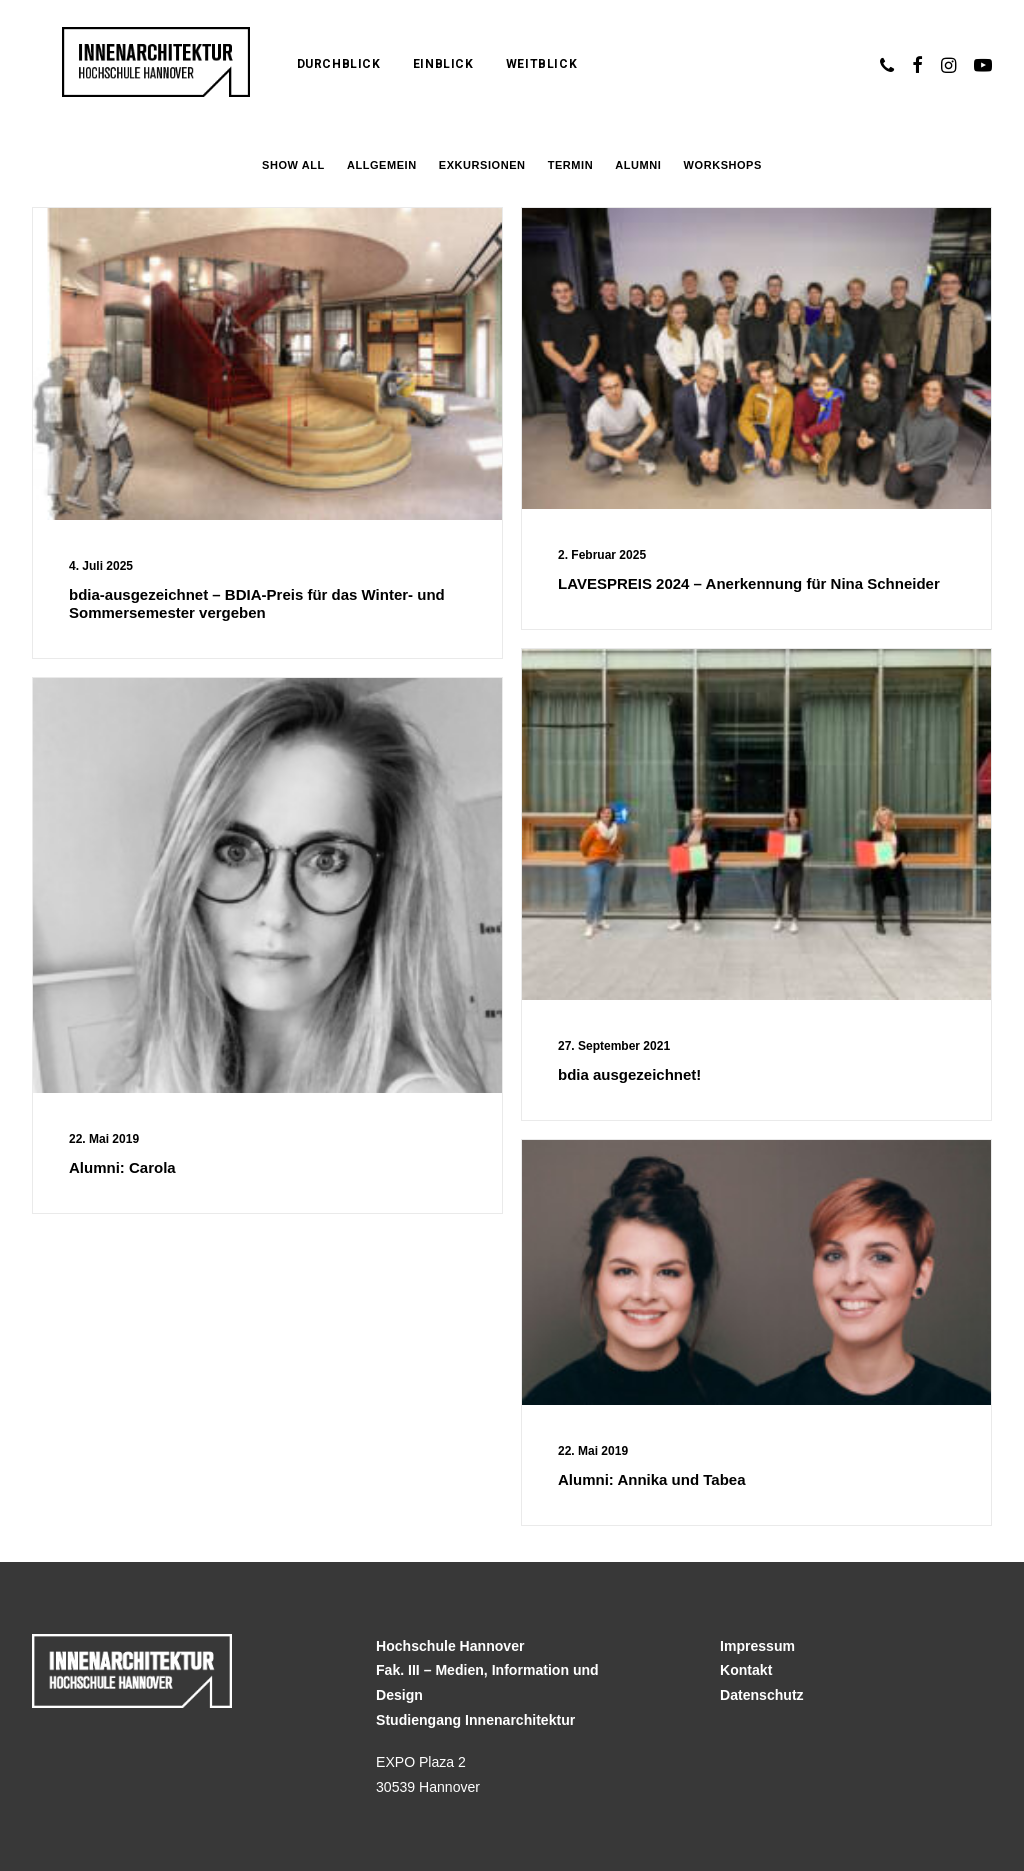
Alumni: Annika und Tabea (652, 1479)
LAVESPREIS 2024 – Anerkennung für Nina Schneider (749, 583)
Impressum (757, 1646)
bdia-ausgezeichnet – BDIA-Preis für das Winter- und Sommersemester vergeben (257, 603)
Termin (570, 165)
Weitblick (496, 64)
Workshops (723, 165)
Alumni (638, 165)
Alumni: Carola (122, 1167)
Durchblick (294, 64)
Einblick (398, 64)
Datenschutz (762, 1695)
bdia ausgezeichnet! (629, 1074)
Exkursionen (482, 165)
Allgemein (382, 165)
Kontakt (746, 1670)
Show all (293, 165)
